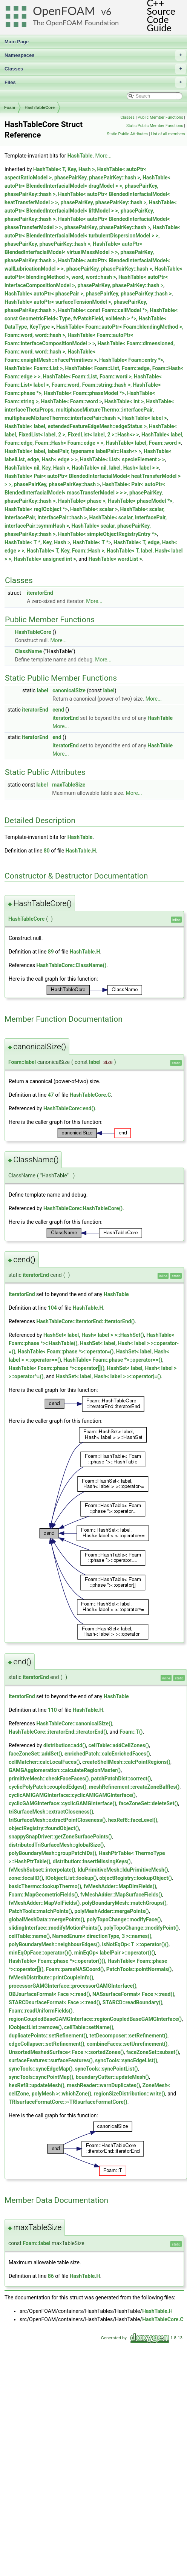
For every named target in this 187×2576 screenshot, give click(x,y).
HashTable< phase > (82, 501)
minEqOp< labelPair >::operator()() (114, 1953)
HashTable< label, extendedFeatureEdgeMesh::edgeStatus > (76, 426)
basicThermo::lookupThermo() (45, 1886)
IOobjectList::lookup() (71, 1878)
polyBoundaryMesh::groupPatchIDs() (53, 1853)
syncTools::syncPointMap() (41, 2077)
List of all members (168, 134)
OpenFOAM (64, 11)
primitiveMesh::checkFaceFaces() (49, 1778)
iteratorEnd (40, 593)
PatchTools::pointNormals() (139, 1969)
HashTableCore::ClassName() (71, 965)
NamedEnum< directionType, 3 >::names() (102, 1936)
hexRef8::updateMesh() (36, 2085)
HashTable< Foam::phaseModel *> (84, 393)
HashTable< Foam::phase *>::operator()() (57, 1961)
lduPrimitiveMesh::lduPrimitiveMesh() (123, 1870)
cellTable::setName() (88, 2027)
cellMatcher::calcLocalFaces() (44, 1762)
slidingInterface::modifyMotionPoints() (55, 1928)
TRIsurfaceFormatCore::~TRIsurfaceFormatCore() (68, 2102)
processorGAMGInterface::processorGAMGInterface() (72, 1986)
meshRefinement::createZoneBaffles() (134, 1787)
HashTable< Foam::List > (34, 368)
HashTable (80, 156)
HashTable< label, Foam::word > (143, 443)
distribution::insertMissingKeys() (92, 1861)
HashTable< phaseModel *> (140, 501)
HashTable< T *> (92, 542)
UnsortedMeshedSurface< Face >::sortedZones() (66, 2052)
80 (47, 851)
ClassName (28, 651)
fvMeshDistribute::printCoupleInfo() (51, 1977)
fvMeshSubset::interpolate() (42, 1870)
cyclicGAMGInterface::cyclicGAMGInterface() (62, 1803)
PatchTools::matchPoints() (40, 1911)
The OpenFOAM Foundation (76, 22)
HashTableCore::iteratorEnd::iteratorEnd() (85, 1321)
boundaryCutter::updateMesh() (112, 2077)
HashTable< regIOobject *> (36, 509)
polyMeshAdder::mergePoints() (111, 1911)
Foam (9, 107)
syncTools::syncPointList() (106, 2069)
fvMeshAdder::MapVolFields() (44, 1903)
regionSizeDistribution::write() (130, 2094)
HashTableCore (40, 107)
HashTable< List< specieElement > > (122, 459)
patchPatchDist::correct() (121, 1778)
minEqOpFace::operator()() (40, 1953)
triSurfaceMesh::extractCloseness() (51, 1812)
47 (51, 1095)
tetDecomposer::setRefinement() (129, 2036)
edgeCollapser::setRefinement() (46, 2044)
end (56, 737)
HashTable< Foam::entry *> (131, 360)
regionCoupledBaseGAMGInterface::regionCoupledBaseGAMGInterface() (95, 2019)
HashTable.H (81, 851)
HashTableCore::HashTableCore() (83, 1208)
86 (51, 2276)
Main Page (17, 41)
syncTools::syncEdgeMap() (40, 2069)
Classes (95, 69)
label (42, 690)
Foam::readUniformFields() (40, 2011)
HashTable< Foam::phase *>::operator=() (65, 1351)
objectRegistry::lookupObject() (135, 1878)
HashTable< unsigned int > (45, 559)
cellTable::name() (29, 1936)
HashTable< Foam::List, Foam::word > (87, 376)
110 (52, 1710)
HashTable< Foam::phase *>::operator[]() (56, 1368)
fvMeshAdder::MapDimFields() (120, 1886)
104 (52, 1308)
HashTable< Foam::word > (71, 401)
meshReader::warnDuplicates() (103, 2085)
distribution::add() (64, 1745)
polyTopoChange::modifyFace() (124, 1919)
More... (103, 156)
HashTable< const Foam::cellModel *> (102, 310)
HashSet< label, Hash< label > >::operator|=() (108, 1376)
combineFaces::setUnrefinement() (127, 2044)
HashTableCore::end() (69, 1108)
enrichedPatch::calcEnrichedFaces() (107, 1754)
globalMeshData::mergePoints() (46, 1919)
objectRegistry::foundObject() (44, 1828)
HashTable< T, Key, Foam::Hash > (65, 551)
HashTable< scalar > (94, 509)
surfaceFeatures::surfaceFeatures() (51, 2060)
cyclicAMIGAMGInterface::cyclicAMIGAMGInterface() (72, 1795)
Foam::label (22, 1062)
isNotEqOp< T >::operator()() (135, 1944)
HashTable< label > (144, 418)
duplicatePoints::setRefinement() (48, 2036)
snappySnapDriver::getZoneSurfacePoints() (60, 1837)
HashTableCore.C (90, 1095)
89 (51, 952)
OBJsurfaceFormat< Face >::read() (49, 1994)
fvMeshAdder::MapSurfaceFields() (121, 1895)
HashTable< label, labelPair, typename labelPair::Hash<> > (73, 451)
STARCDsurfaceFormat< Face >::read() (54, 2002)
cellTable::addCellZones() (118, 1745)
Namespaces (95, 55)
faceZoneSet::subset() (152, 2052)
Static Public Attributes (127, 134)
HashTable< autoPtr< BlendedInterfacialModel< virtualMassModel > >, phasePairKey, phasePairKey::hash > (79, 252)
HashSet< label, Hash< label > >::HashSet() (93, 1335)
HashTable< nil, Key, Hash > (37, 468)
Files (95, 82)
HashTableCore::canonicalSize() (74, 1723)
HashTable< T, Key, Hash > (64, 169)
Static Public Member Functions (154, 125)
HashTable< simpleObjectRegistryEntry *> (107, 534)
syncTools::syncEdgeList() (126, 2060)
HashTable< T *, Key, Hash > (37, 542)
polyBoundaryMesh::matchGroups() (124, 1903)
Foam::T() (131, 1732)
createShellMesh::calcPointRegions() (126, 1762)
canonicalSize (68, 690)
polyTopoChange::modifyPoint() (141, 1928)
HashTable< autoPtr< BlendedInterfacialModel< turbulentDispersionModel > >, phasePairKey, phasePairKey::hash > (93, 235)
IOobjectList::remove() (35, 2027)
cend (58, 710)
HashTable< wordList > (115, 559)
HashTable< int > (124, 401)
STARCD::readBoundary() (132, 2002)
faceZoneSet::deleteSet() (148, 1803)
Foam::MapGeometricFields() (43, 1895)
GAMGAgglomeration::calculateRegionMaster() (65, 1770)
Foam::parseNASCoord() (75, 1969)
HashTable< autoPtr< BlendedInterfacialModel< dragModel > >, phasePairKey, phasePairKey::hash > (87, 185)
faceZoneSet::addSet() (35, 1754)
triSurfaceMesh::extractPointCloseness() (57, 1820)
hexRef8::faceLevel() (132, 1820)
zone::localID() (26, 1878)
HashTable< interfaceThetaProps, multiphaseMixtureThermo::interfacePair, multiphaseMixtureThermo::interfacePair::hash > (89, 409)
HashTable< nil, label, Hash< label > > (115, 468)
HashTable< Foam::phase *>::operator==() (112, 1360)
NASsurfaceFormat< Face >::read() (133, 1994)
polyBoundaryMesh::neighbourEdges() (54, 1944)
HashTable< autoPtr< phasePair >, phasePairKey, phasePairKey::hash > (88, 294)
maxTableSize (68, 785)
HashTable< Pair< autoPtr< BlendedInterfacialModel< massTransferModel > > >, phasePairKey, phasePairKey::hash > (85, 492)
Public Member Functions (160, 117)
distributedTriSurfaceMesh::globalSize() (56, 1845)
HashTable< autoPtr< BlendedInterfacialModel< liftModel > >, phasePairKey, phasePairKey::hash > (90, 210)
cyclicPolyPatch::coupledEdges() (47, 1787)
